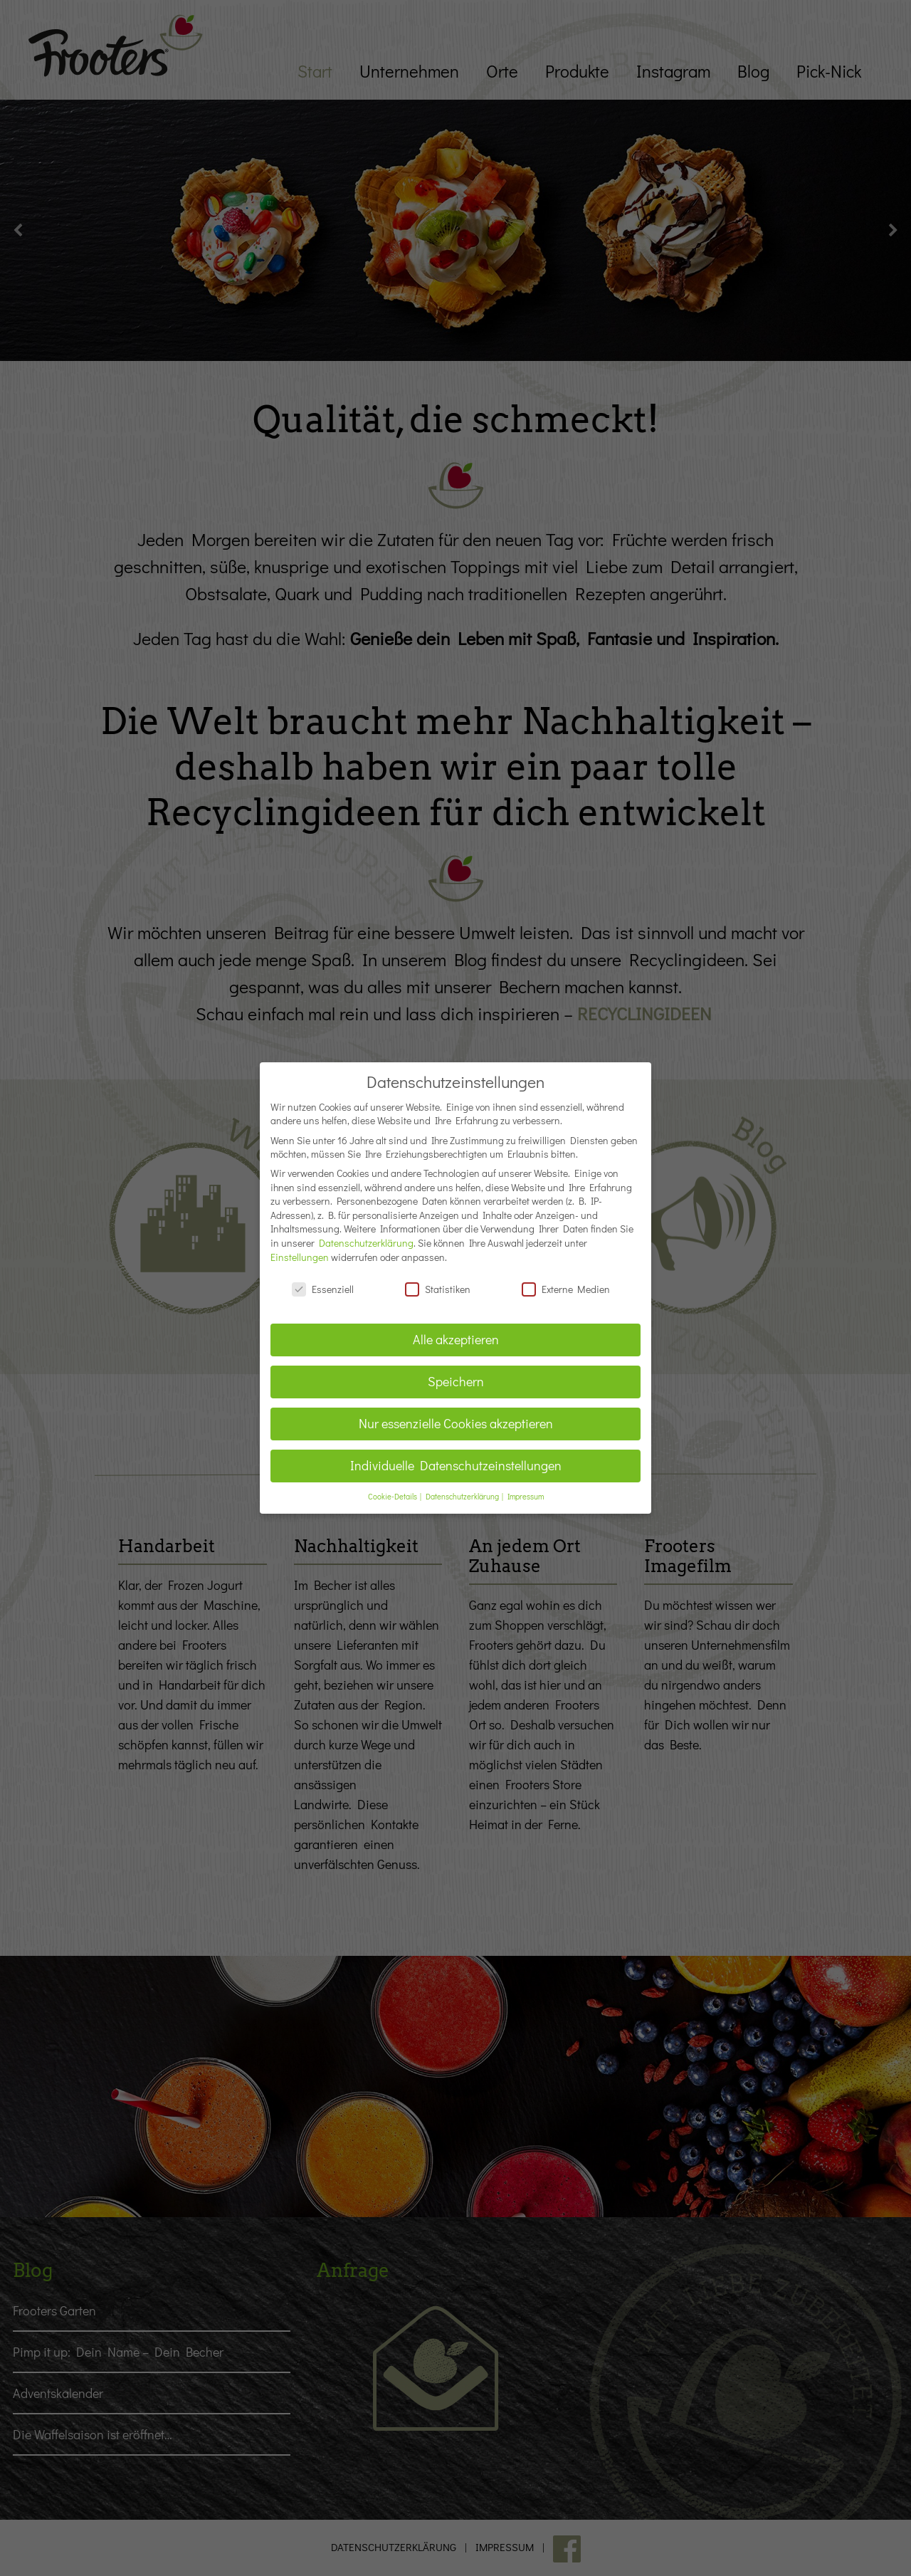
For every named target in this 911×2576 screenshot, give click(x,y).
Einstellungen (299, 1243)
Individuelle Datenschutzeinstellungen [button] (456, 1453)
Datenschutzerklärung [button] (463, 1483)
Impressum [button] (525, 1483)
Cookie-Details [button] (393, 1483)
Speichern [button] (456, 1369)
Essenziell (323, 1276)
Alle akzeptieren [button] (456, 1327)
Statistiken (437, 1276)
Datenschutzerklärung (366, 1230)
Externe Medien (566, 1276)
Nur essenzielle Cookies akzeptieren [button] (456, 1411)
